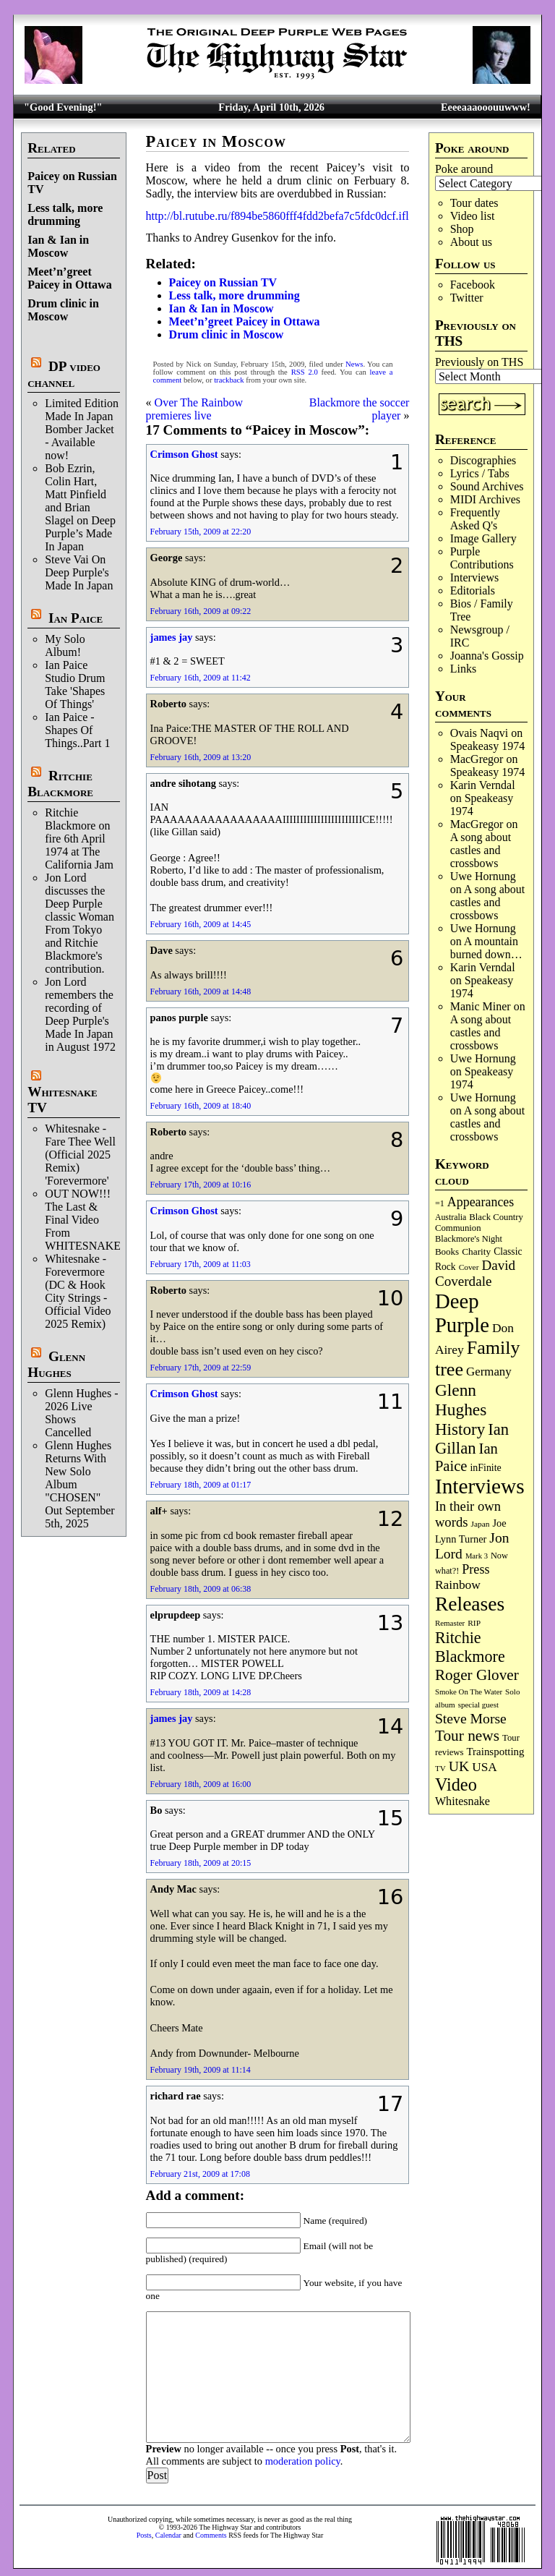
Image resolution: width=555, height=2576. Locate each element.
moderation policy (302, 2461)
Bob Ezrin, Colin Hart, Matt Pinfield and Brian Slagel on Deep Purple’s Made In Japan (80, 507)
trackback (229, 380)
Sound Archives (487, 486)
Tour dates (474, 203)
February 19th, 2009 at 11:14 (200, 2070)
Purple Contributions (482, 558)
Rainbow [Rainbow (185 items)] (458, 1584)
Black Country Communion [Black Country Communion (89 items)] (479, 1222)
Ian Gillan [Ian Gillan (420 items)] (472, 1438)
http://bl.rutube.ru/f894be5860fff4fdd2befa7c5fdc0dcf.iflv (280, 216)
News (354, 364)
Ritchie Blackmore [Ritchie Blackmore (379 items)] (470, 1647)
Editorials (472, 590)
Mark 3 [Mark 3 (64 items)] (476, 1556)
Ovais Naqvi (479, 733)
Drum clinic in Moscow (63, 310)
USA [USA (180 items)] (484, 1767)
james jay (171, 637)
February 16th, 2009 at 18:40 (200, 1106)
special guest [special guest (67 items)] (478, 1704)
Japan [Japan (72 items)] (480, 1523)
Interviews (474, 577)
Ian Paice (75, 618)
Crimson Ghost (184, 454)
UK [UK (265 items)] (459, 1766)
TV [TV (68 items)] (440, 1768)
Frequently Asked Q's (475, 519)
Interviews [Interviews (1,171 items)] (480, 1486)
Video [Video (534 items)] (456, 1784)
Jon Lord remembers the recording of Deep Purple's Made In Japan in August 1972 (80, 1014)
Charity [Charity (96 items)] (476, 1251)
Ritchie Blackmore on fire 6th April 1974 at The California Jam (79, 838)
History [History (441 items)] (460, 1429)
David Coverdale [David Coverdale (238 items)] (475, 1273)
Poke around (464, 169)
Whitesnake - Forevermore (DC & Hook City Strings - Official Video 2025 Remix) (78, 1291)
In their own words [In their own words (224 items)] (468, 1514)
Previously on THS (479, 362)
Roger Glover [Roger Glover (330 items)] (477, 1675)
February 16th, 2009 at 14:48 (200, 991)
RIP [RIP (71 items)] (474, 1622)
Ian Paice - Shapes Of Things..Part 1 (77, 730)
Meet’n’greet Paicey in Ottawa (69, 278)
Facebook (472, 284)
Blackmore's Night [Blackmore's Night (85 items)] (468, 1239)
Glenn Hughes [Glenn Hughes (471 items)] (460, 1400)
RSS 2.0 (304, 372)
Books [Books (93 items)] (447, 1251)
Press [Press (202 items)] (475, 1569)
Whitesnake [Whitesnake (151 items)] (462, 1801)
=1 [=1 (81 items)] (439, 1203)
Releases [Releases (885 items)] (469, 1603)
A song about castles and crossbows (480, 850)
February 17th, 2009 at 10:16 (200, 1185)
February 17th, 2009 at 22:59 (200, 1367)
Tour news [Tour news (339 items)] (467, 1735)
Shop (462, 229)
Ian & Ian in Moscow (58, 246)
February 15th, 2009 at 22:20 (200, 531)
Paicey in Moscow (216, 141)
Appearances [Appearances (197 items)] (480, 1202)
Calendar (168, 2535)
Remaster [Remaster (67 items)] (450, 1622)
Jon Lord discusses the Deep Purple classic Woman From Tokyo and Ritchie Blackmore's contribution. (79, 923)
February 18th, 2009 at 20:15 (200, 1863)
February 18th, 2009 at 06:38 (200, 1589)
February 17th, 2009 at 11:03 (200, 1264)
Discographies (483, 460)
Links (463, 668)
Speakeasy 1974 (487, 746)
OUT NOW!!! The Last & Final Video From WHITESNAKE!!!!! (92, 1219)
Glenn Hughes (56, 1364)
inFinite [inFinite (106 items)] (485, 1467)
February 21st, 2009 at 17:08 (200, 2174)
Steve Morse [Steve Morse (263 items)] (471, 1718)
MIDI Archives (485, 499)
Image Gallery (483, 538)
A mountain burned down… (486, 947)
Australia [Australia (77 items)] (450, 1217)
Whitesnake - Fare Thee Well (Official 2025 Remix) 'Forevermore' (80, 1154)
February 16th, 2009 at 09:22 (200, 611)
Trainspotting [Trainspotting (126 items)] (496, 1751)
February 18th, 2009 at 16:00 (200, 1784)
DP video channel (63, 374)
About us (471, 242)
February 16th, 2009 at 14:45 (200, 924)
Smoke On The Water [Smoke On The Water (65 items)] (468, 1691)
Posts (144, 2535)
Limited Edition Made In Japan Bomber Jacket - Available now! (82, 429)
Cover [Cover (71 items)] (469, 1267)
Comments (210, 2535)
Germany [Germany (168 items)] (489, 1371)
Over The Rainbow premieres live (194, 409)
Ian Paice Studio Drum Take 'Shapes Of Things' (75, 684)
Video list (472, 216)
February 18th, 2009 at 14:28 (200, 1692)
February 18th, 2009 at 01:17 (200, 1485)
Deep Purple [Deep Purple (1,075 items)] (462, 1312)
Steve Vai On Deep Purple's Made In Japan (79, 572)
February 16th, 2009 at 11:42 (200, 678)
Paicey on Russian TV (223, 282)
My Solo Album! (65, 645)
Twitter (466, 297)
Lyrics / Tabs (479, 473)
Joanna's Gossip (487, 655)
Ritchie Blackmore (60, 783)
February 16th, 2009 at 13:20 (200, 757)
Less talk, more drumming (65, 214)
